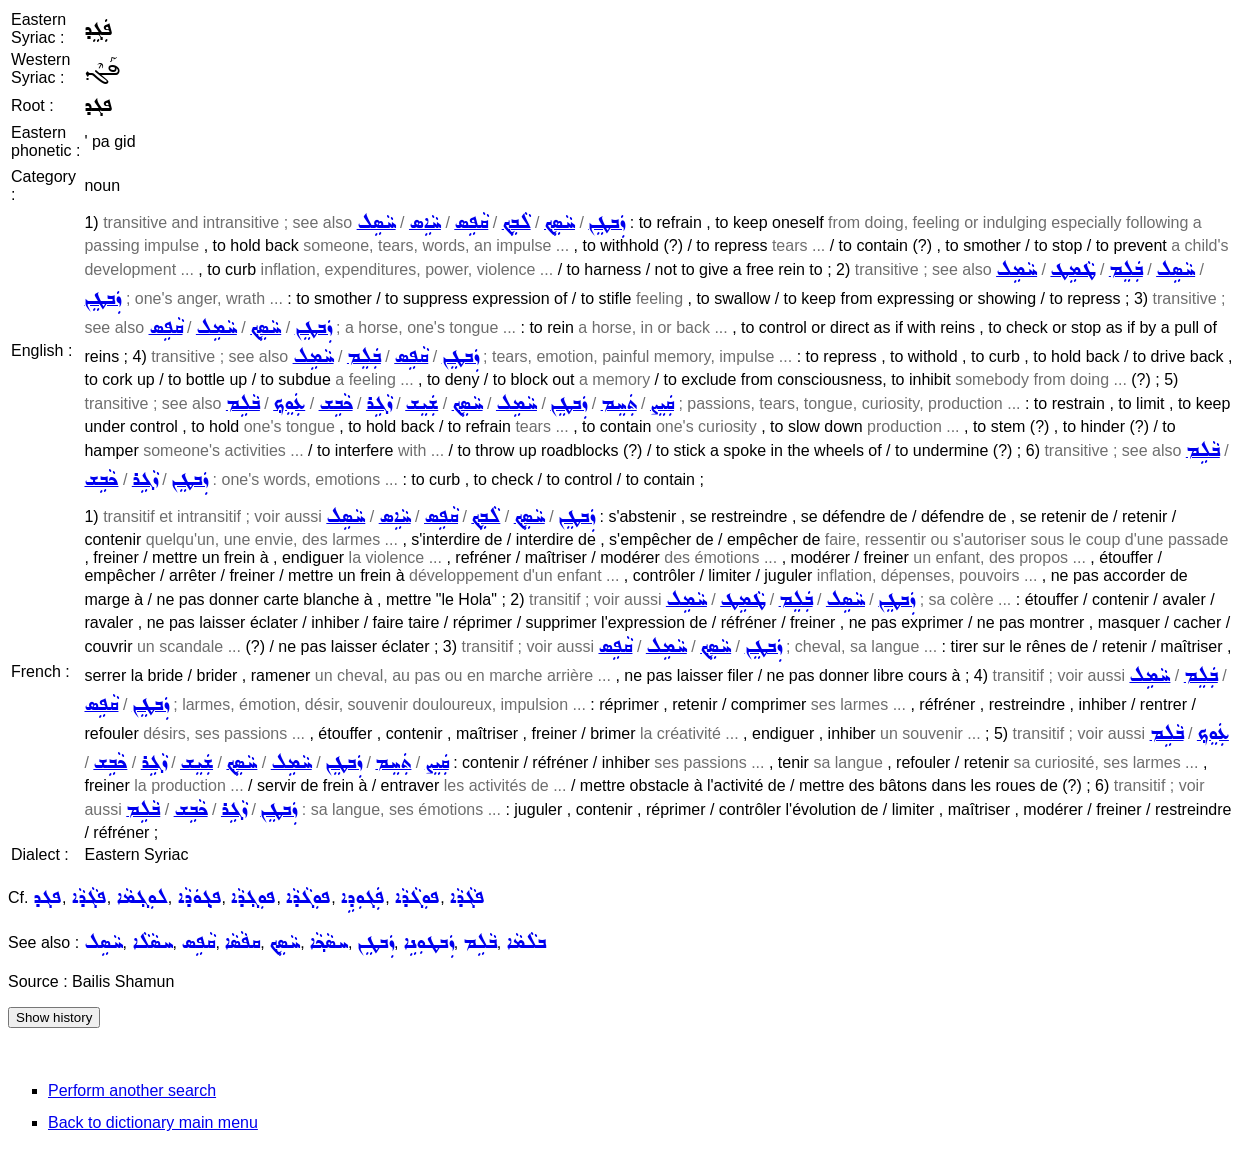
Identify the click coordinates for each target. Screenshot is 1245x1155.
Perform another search (132, 1090)
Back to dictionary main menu (153, 1122)
